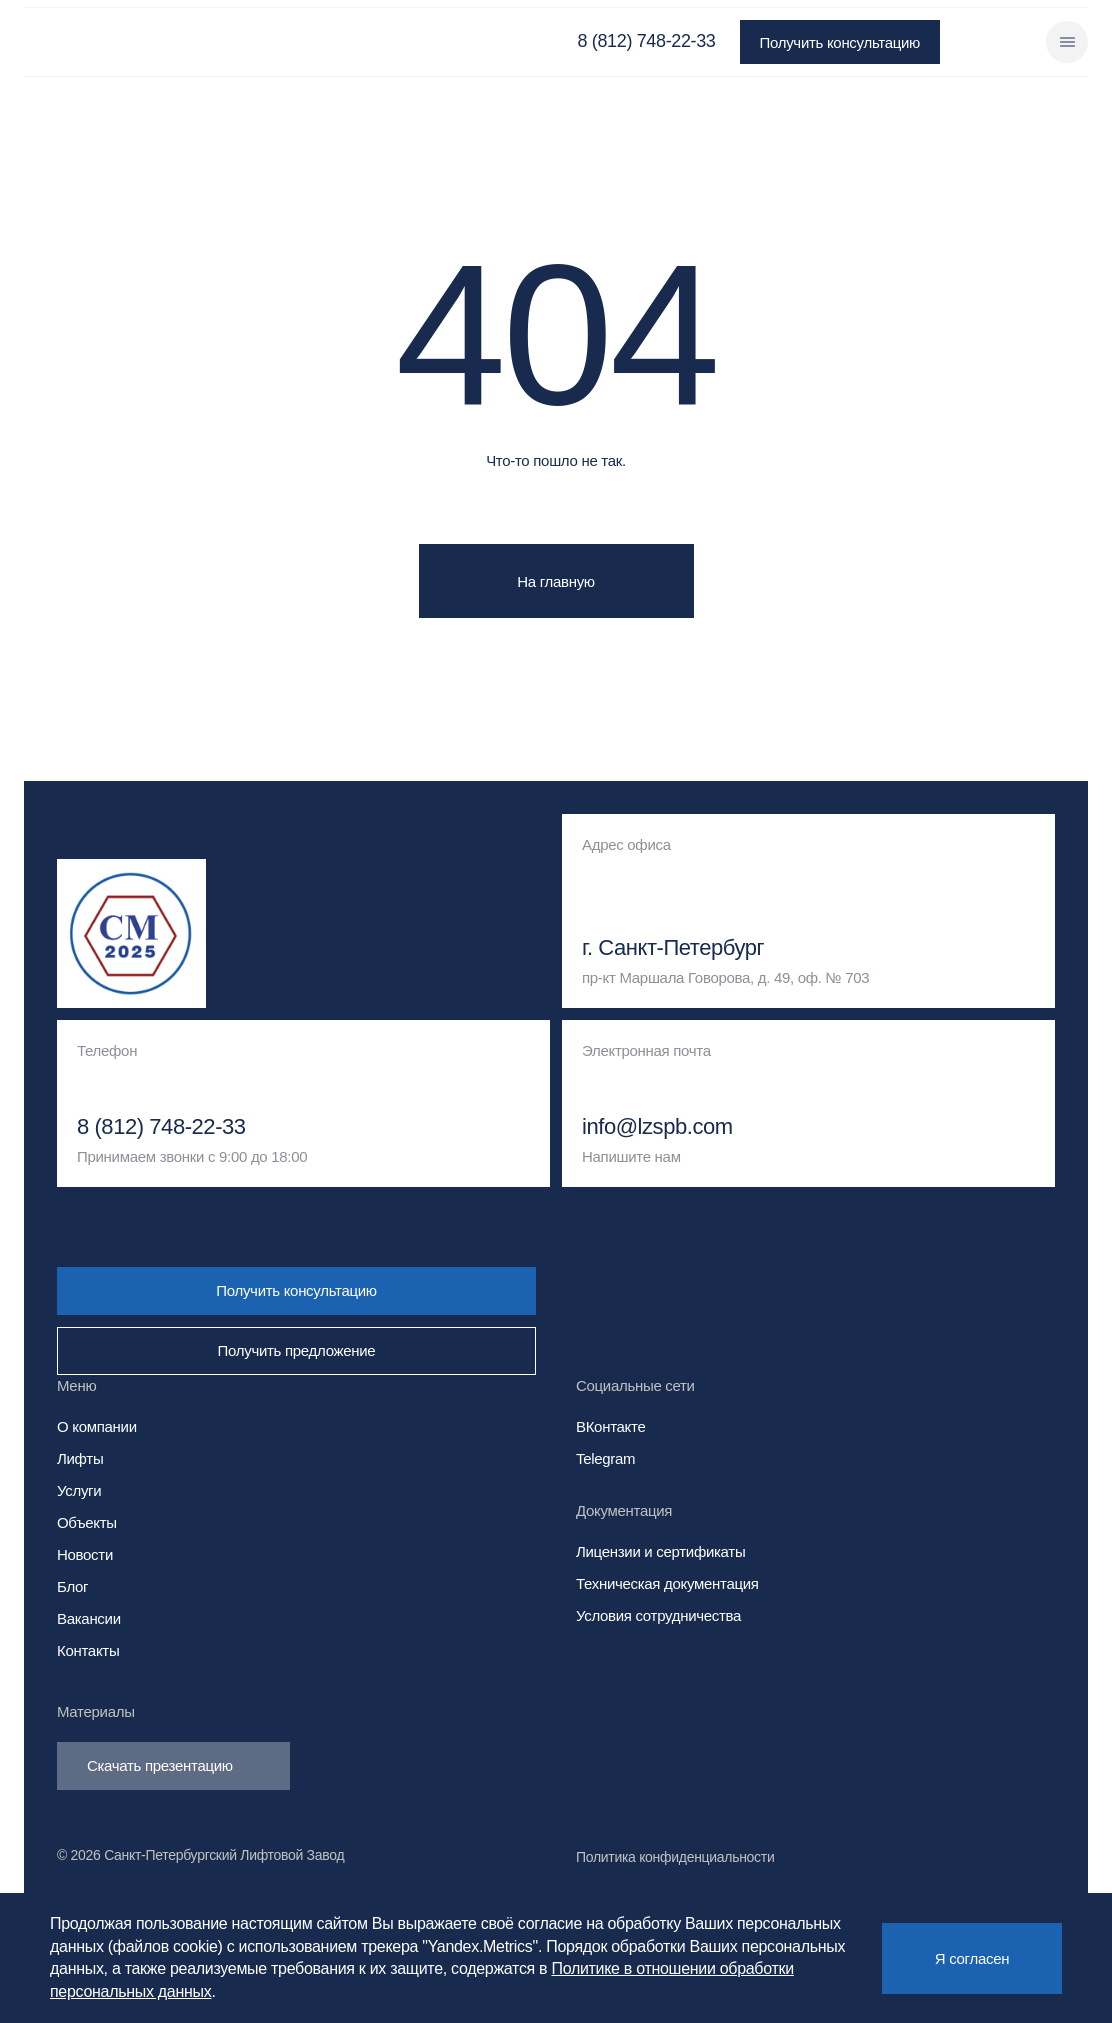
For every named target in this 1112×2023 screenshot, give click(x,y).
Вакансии (89, 1618)
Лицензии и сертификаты (660, 1551)
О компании (97, 1426)
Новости (85, 1554)
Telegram (605, 1458)
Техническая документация (667, 1583)
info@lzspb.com (657, 1127)
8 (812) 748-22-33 (647, 41)
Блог (72, 1586)
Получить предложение (297, 1350)
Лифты (80, 1458)
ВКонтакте (611, 1426)
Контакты (88, 1650)
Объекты (87, 1522)
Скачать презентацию (173, 1765)
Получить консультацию (840, 42)
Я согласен (972, 1958)
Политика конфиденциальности (675, 1857)
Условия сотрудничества (658, 1615)
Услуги (79, 1490)
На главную (556, 581)
